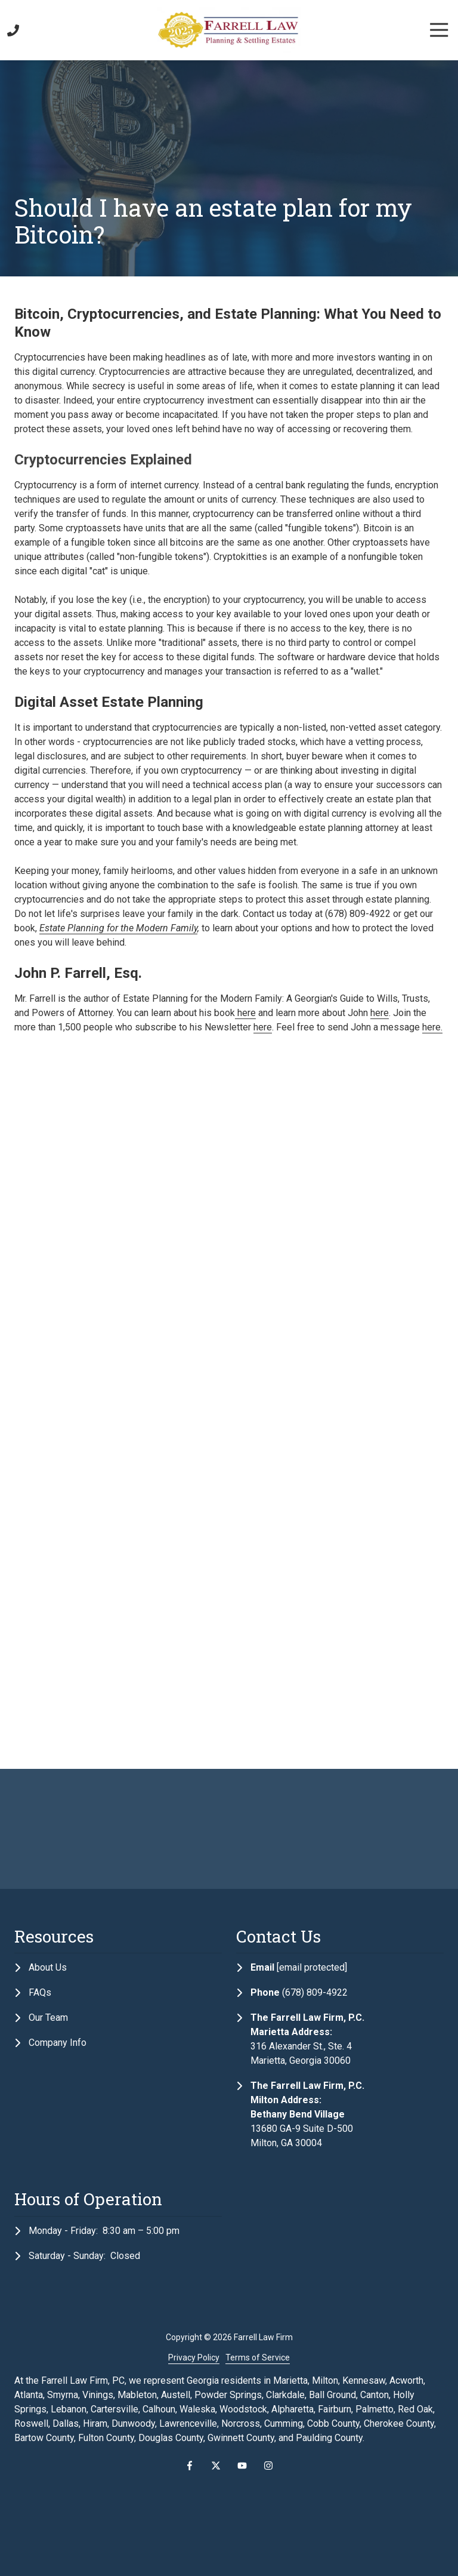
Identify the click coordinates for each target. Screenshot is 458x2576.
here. (432, 1027)
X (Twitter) (216, 2465)
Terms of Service (257, 2357)
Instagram (268, 2465)
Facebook (190, 2465)
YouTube (242, 2465)
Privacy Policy (193, 2357)
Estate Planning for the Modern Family (118, 928)
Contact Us (30, 30)
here (245, 1012)
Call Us (13, 30)
